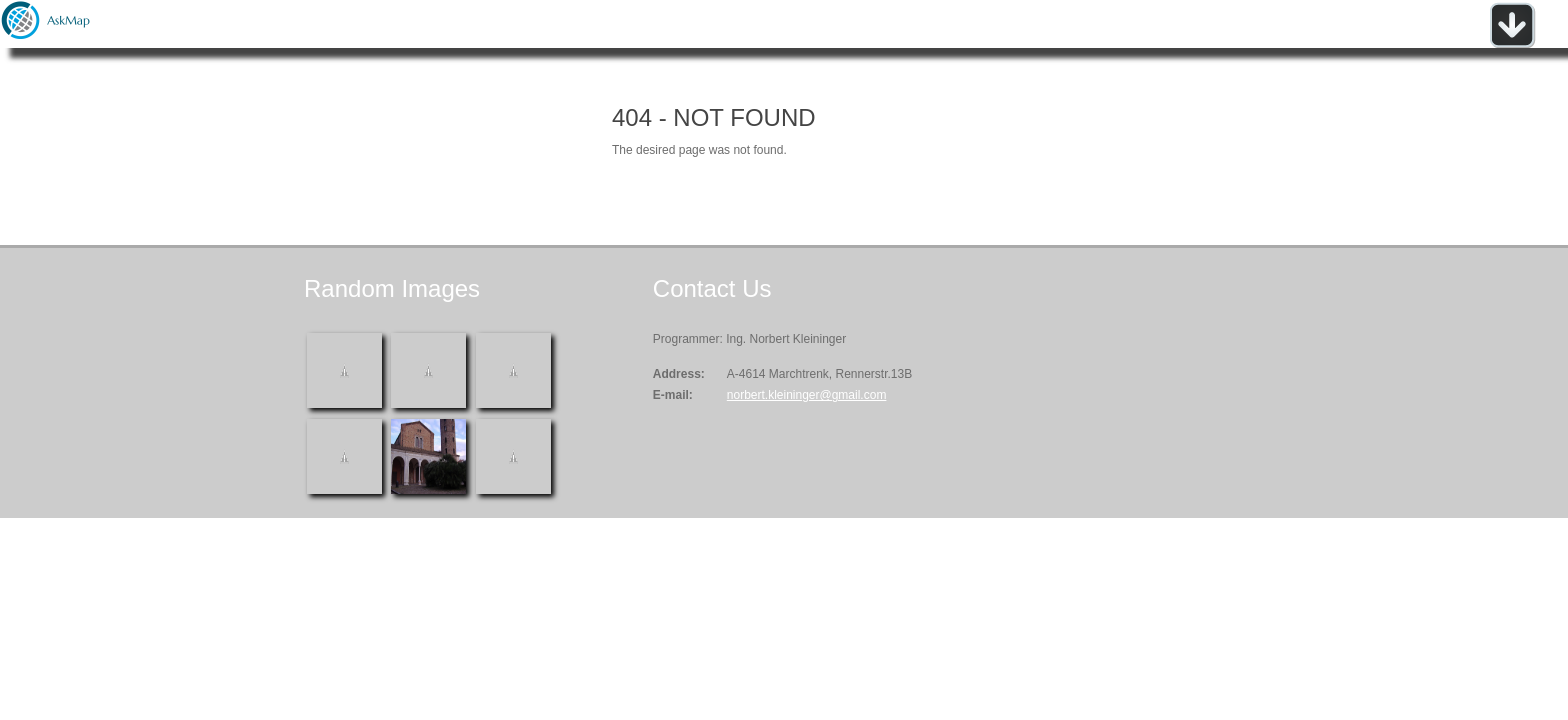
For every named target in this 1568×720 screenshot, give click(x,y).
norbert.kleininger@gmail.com (807, 395)
